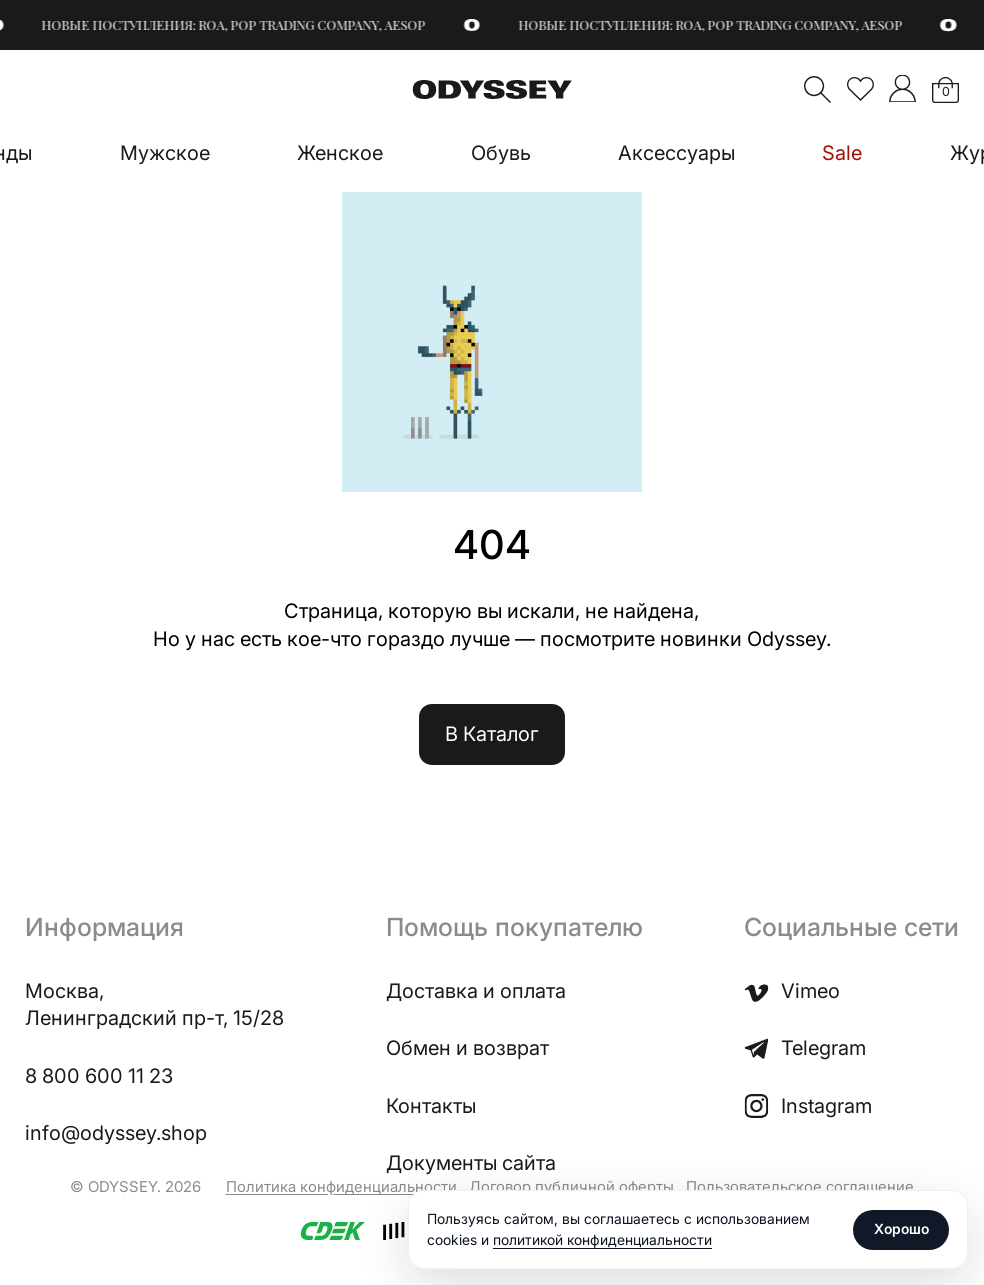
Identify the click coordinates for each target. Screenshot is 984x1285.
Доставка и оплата (476, 991)
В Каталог (492, 734)
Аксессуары (676, 153)
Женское (340, 153)
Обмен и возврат (467, 1048)
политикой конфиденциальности (602, 1239)
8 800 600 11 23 (99, 1076)
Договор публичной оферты (571, 1186)
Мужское (165, 153)
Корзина (945, 91)
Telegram (805, 1048)
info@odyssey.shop (116, 1133)
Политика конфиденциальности (341, 1186)
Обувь (501, 153)
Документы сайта (471, 1163)
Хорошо (901, 1228)
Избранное (860, 88)
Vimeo (792, 991)
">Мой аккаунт (902, 88)
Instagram (808, 1106)
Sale (842, 153)
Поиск (817, 89)
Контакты (431, 1106)
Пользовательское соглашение (800, 1186)
